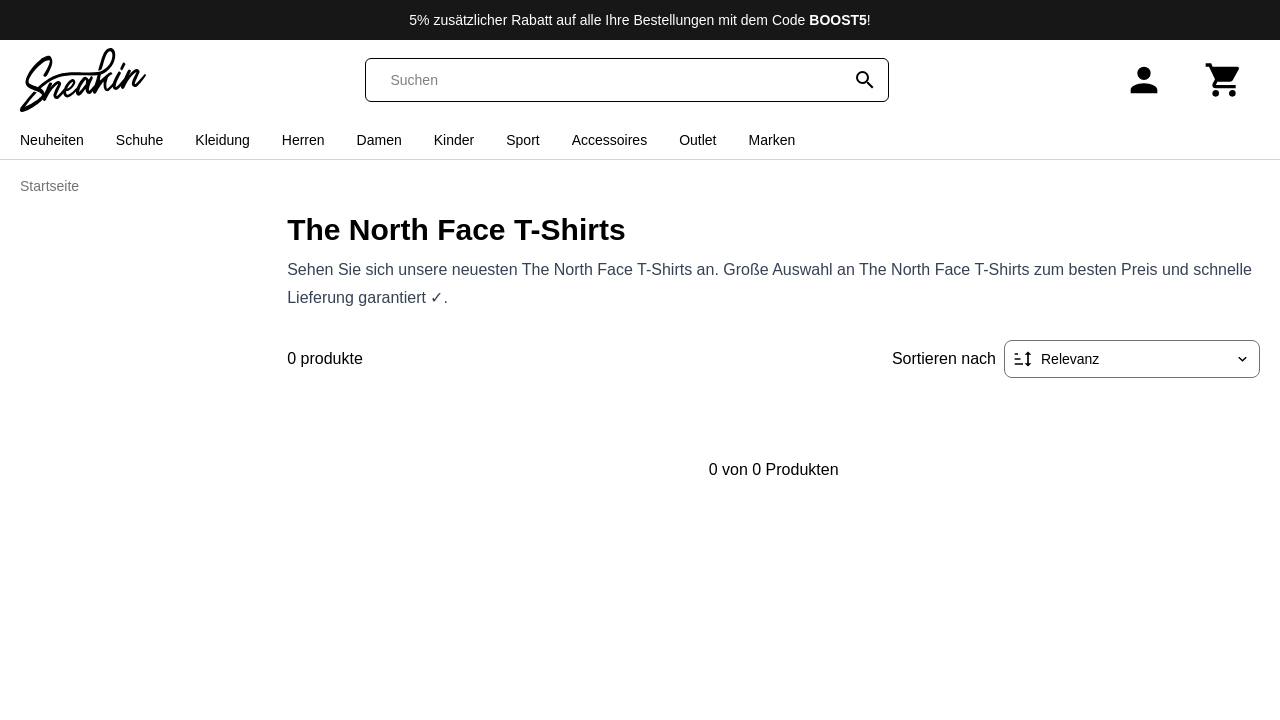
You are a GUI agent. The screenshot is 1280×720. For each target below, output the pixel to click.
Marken (772, 140)
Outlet (697, 140)
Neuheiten (52, 140)
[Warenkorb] (1224, 80)
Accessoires (609, 140)
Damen (379, 140)
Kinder (454, 140)
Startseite (49, 186)
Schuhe (139, 140)
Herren (303, 140)
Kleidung (222, 140)
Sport (522, 140)
